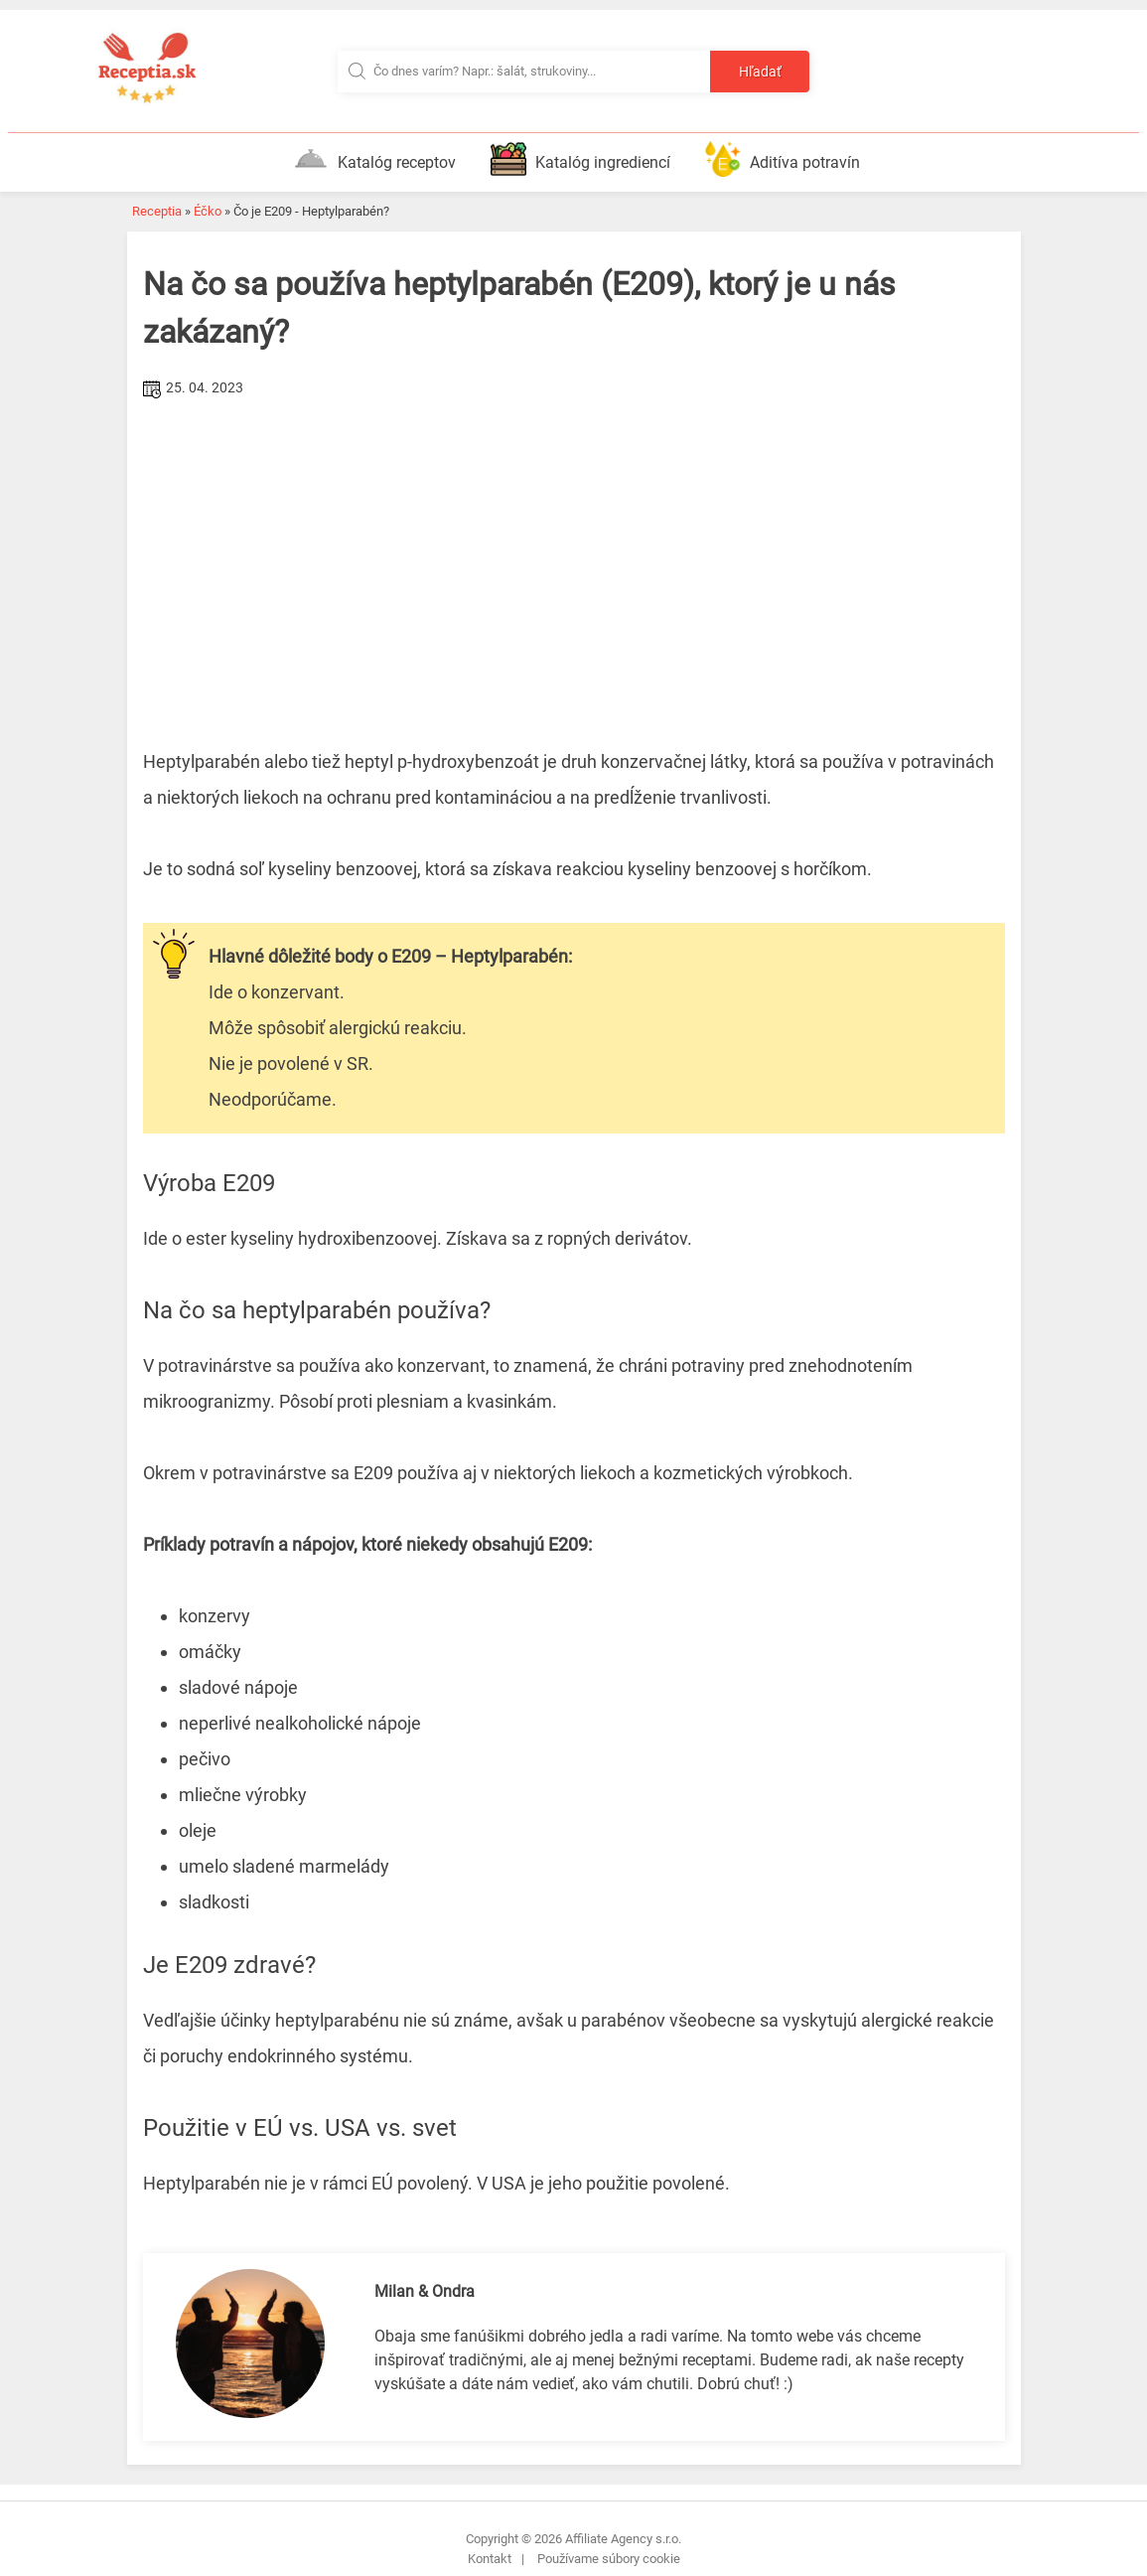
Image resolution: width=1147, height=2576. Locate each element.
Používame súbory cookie (608, 2558)
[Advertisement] (574, 553)
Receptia (157, 211)
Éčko (207, 211)
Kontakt (489, 2558)
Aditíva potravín (782, 159)
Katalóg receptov (374, 159)
